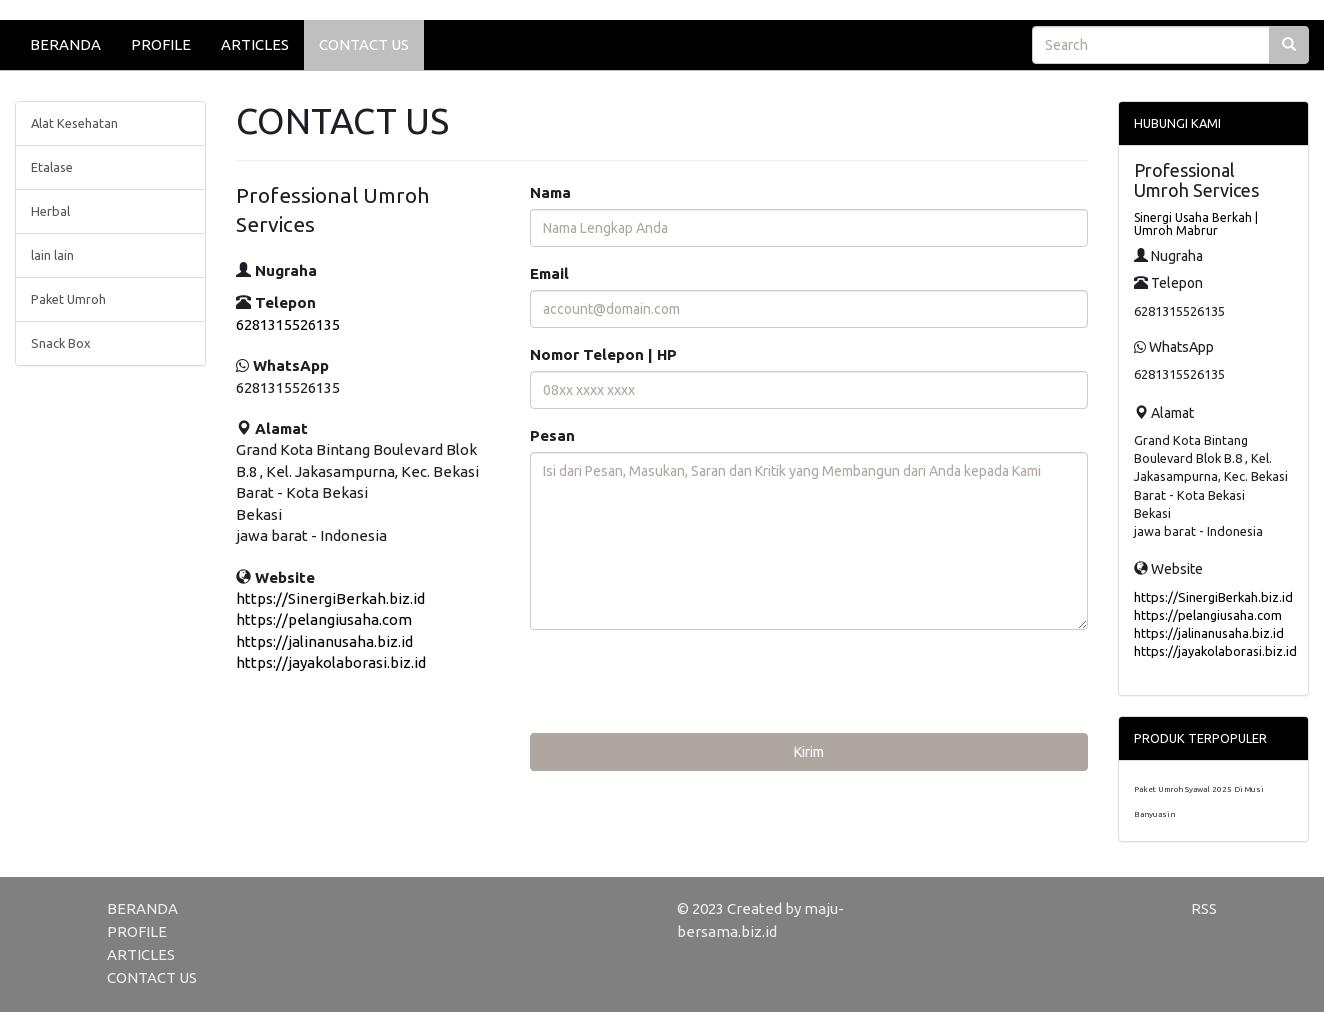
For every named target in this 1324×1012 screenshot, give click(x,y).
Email (549, 273)
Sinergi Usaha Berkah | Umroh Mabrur (1196, 224)
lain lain (52, 255)
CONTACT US (364, 44)
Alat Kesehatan (74, 123)
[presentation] (682, 684)
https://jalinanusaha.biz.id (324, 641)
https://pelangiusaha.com (324, 619)
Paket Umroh (68, 299)
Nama (550, 192)
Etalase (52, 167)
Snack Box (61, 343)
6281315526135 (288, 324)
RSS (1204, 908)
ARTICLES (255, 44)
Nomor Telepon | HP (603, 354)
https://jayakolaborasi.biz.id (331, 662)
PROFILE (161, 44)
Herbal (50, 211)
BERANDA (65, 44)
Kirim (809, 752)
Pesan (552, 435)
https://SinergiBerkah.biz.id (330, 598)
